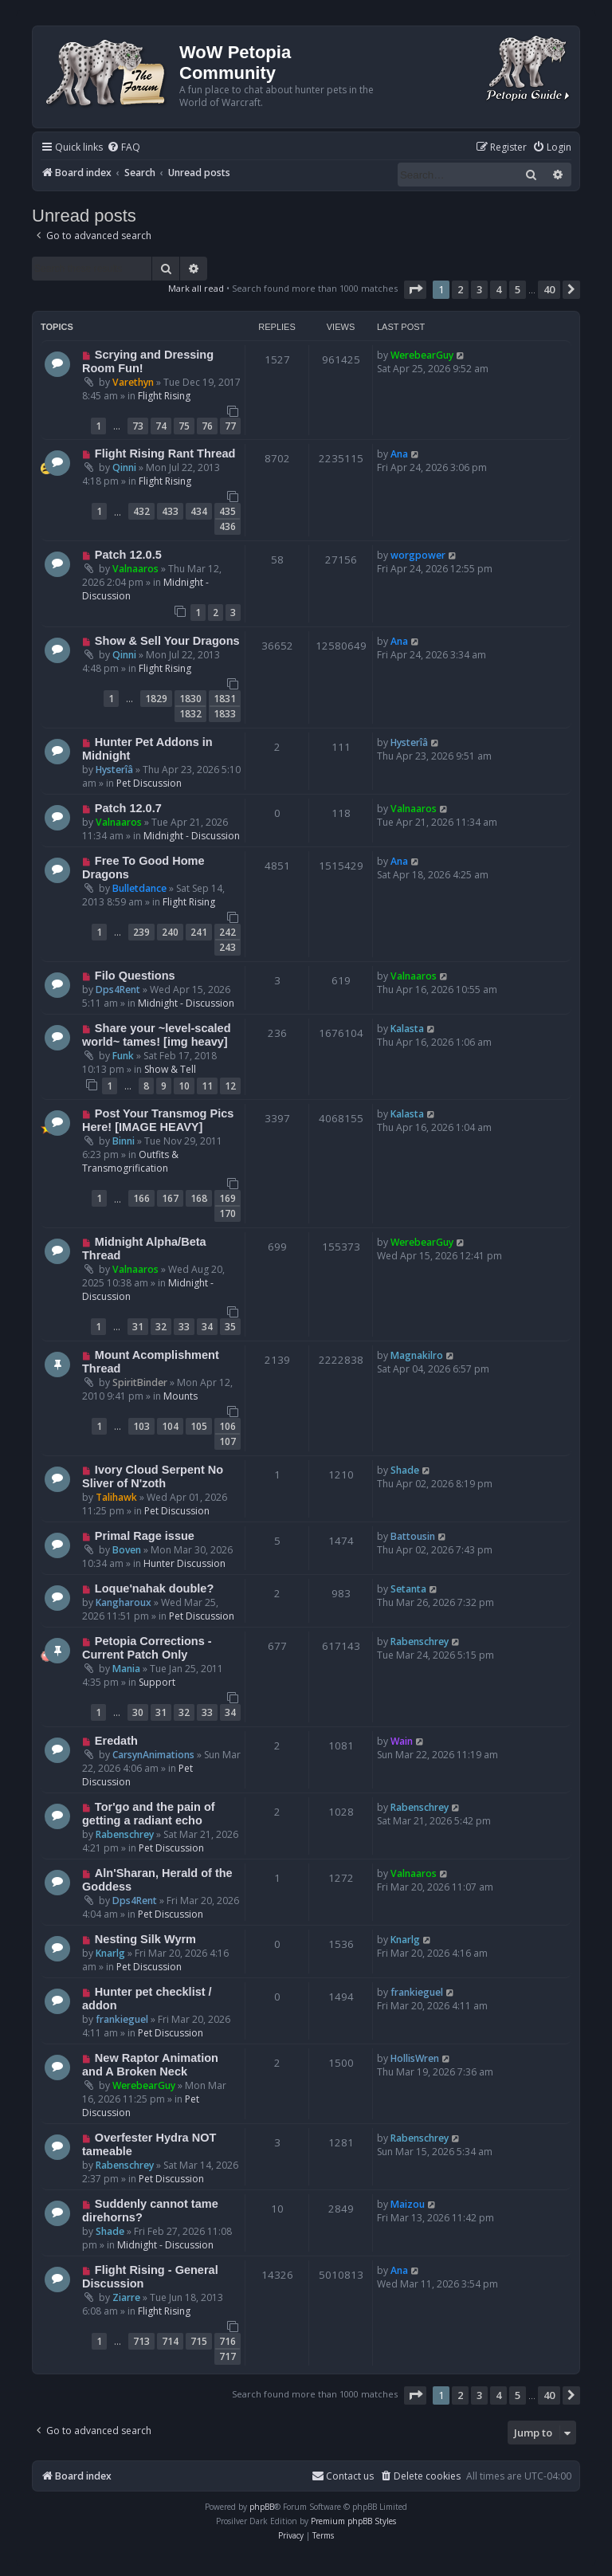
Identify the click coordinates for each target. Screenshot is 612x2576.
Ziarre (126, 2297)
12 (230, 1086)
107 (227, 1441)
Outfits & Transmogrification (130, 1161)
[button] (415, 289)
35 (230, 1326)
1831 (225, 698)
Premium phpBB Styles (353, 2521)
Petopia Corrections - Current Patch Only (147, 1648)
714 (170, 2341)
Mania (126, 1668)
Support (157, 1682)
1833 (225, 714)
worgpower (417, 555)
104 (170, 1426)
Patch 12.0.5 (128, 554)
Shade (404, 1470)
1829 (156, 698)
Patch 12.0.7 (128, 808)
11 (207, 1086)
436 (227, 526)
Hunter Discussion (184, 1563)
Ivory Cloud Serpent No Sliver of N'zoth (152, 1476)
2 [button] (460, 289)
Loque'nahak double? (154, 1588)
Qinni (124, 467)
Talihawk (116, 1497)
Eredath (116, 1740)
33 (184, 1326)
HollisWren (414, 2058)
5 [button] (517, 289)
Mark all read (196, 288)
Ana (399, 454)
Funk (123, 1055)
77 (230, 426)
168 (198, 1198)
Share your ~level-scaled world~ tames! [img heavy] (156, 1035)
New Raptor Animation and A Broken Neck (150, 2065)
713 (141, 2341)
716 (227, 2341)
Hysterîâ (114, 769)
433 (170, 511)
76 (207, 426)
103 (141, 1426)
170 (227, 1213)
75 (184, 426)
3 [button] (479, 289)
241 (198, 932)
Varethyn (133, 382)
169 (227, 1198)
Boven (126, 1550)
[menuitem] (123, 148)
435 (227, 511)
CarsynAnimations (153, 1754)
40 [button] (549, 289)
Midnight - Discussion (191, 835)
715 (198, 2341)
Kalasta (407, 1028)
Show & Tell (170, 1069)
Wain (401, 1741)
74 (161, 426)
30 (137, 1712)
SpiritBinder (139, 1382)
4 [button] (498, 289)
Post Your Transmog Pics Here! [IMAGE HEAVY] (157, 1120)
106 (227, 1426)
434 (198, 511)
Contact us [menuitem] (343, 2476)
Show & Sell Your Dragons (167, 640)
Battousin (412, 1536)
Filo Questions (135, 975)
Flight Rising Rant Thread (165, 453)
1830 (190, 698)
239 (141, 932)
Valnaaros (135, 568)
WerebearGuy (421, 355)
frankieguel (122, 2019)
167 (170, 1198)
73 (137, 426)
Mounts (180, 1396)
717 (227, 2356)
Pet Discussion (149, 783)
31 (137, 1326)
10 (184, 1086)
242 (227, 932)
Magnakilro (416, 1355)
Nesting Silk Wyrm (145, 1939)
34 (207, 1326)
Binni (123, 1141)
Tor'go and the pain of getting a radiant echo (148, 1813)
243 (227, 947)
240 (170, 932)
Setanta (408, 1589)
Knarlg (110, 1953)
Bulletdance (139, 888)
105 (198, 1426)
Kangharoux (123, 1602)
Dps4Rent (118, 989)
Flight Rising (164, 395)
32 (161, 1326)
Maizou (407, 2204)
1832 (190, 714)
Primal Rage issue (144, 1536)
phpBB (261, 2506)
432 (141, 511)
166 (141, 1198)
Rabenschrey (419, 1641)
